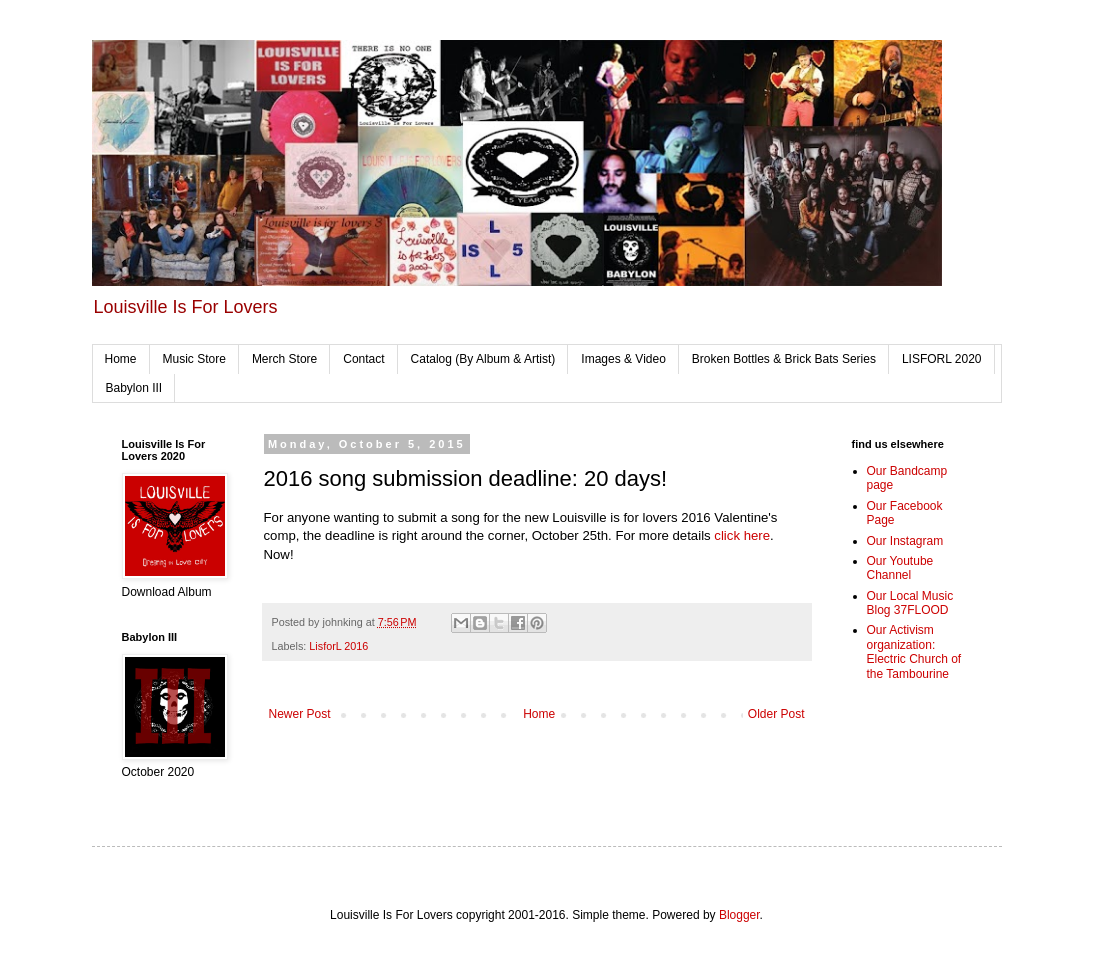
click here (742, 535)
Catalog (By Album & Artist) (483, 359)
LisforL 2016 (338, 646)
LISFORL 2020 (942, 359)
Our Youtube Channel (900, 568)
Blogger (739, 915)
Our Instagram (905, 541)
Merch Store (284, 359)
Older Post (776, 714)
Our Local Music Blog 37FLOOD (910, 603)
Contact (363, 359)
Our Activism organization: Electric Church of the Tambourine (914, 651)
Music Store (194, 359)
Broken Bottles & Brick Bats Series (784, 359)
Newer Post (300, 714)
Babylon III (134, 388)
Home (121, 359)
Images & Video (623, 359)
